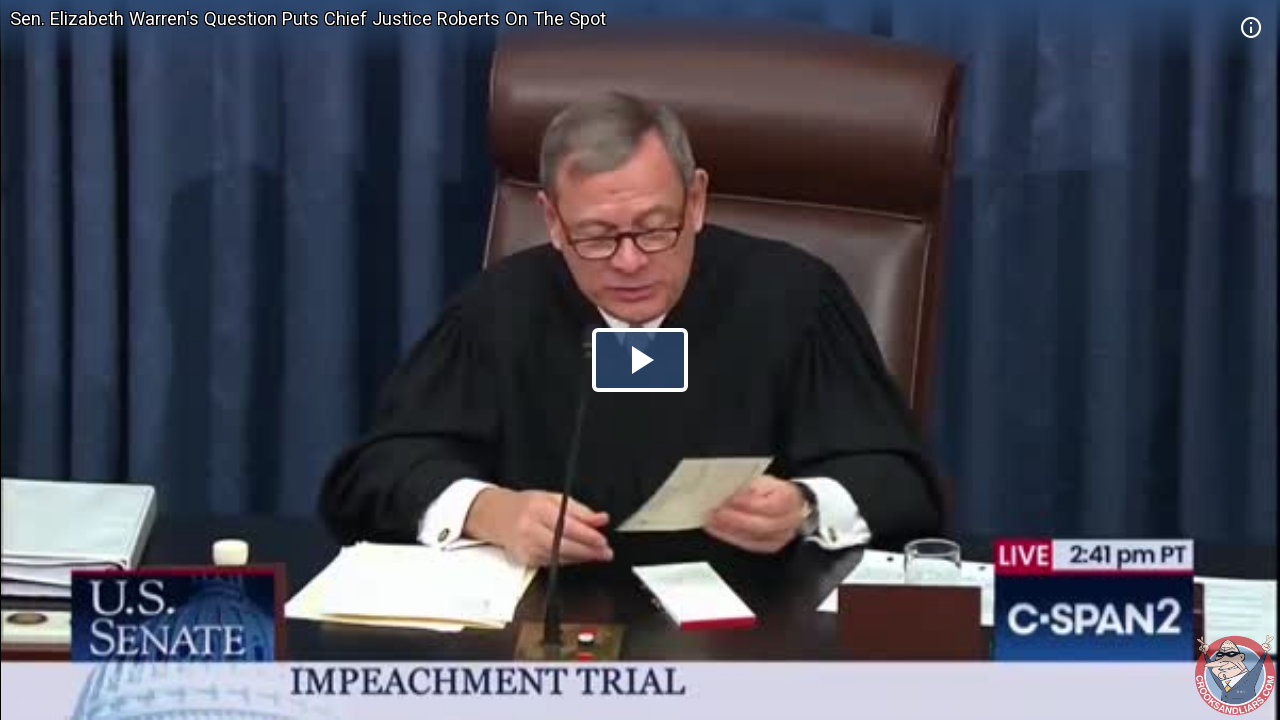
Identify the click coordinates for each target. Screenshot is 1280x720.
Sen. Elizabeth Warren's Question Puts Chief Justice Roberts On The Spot (308, 18)
